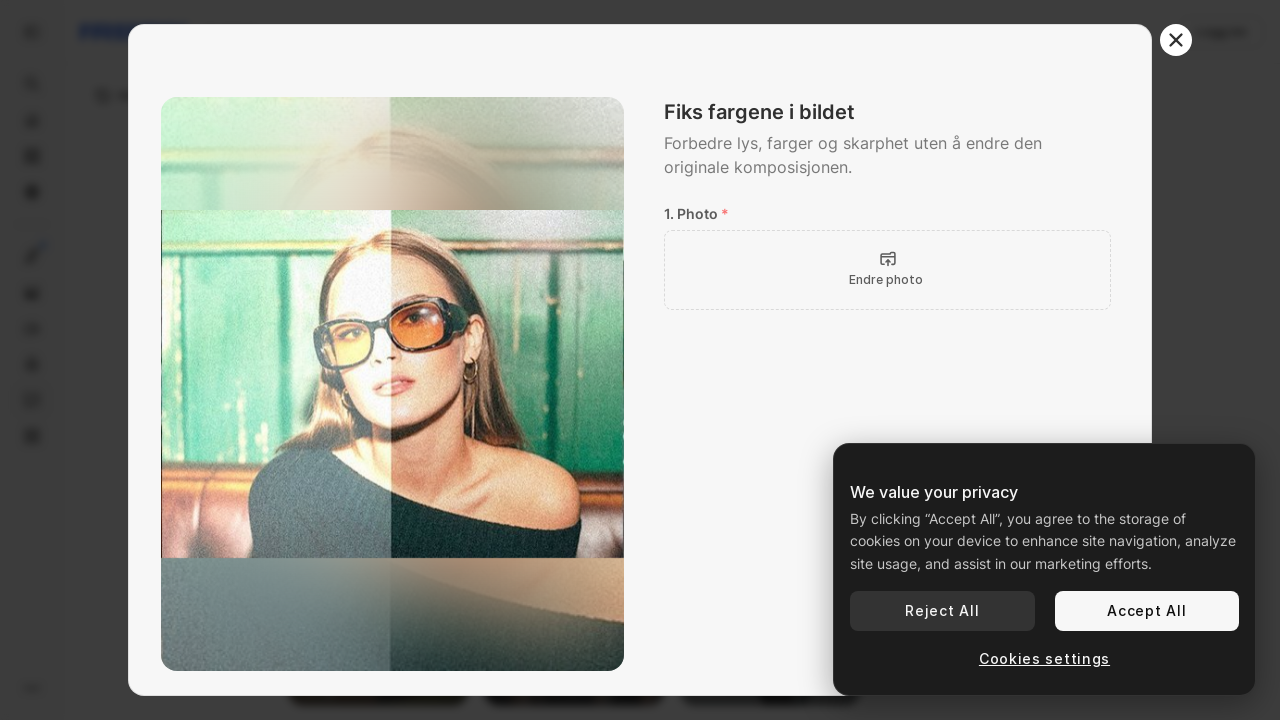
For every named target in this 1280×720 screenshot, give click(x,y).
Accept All (1146, 610)
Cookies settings (1044, 658)
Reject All (942, 610)
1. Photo (696, 213)
